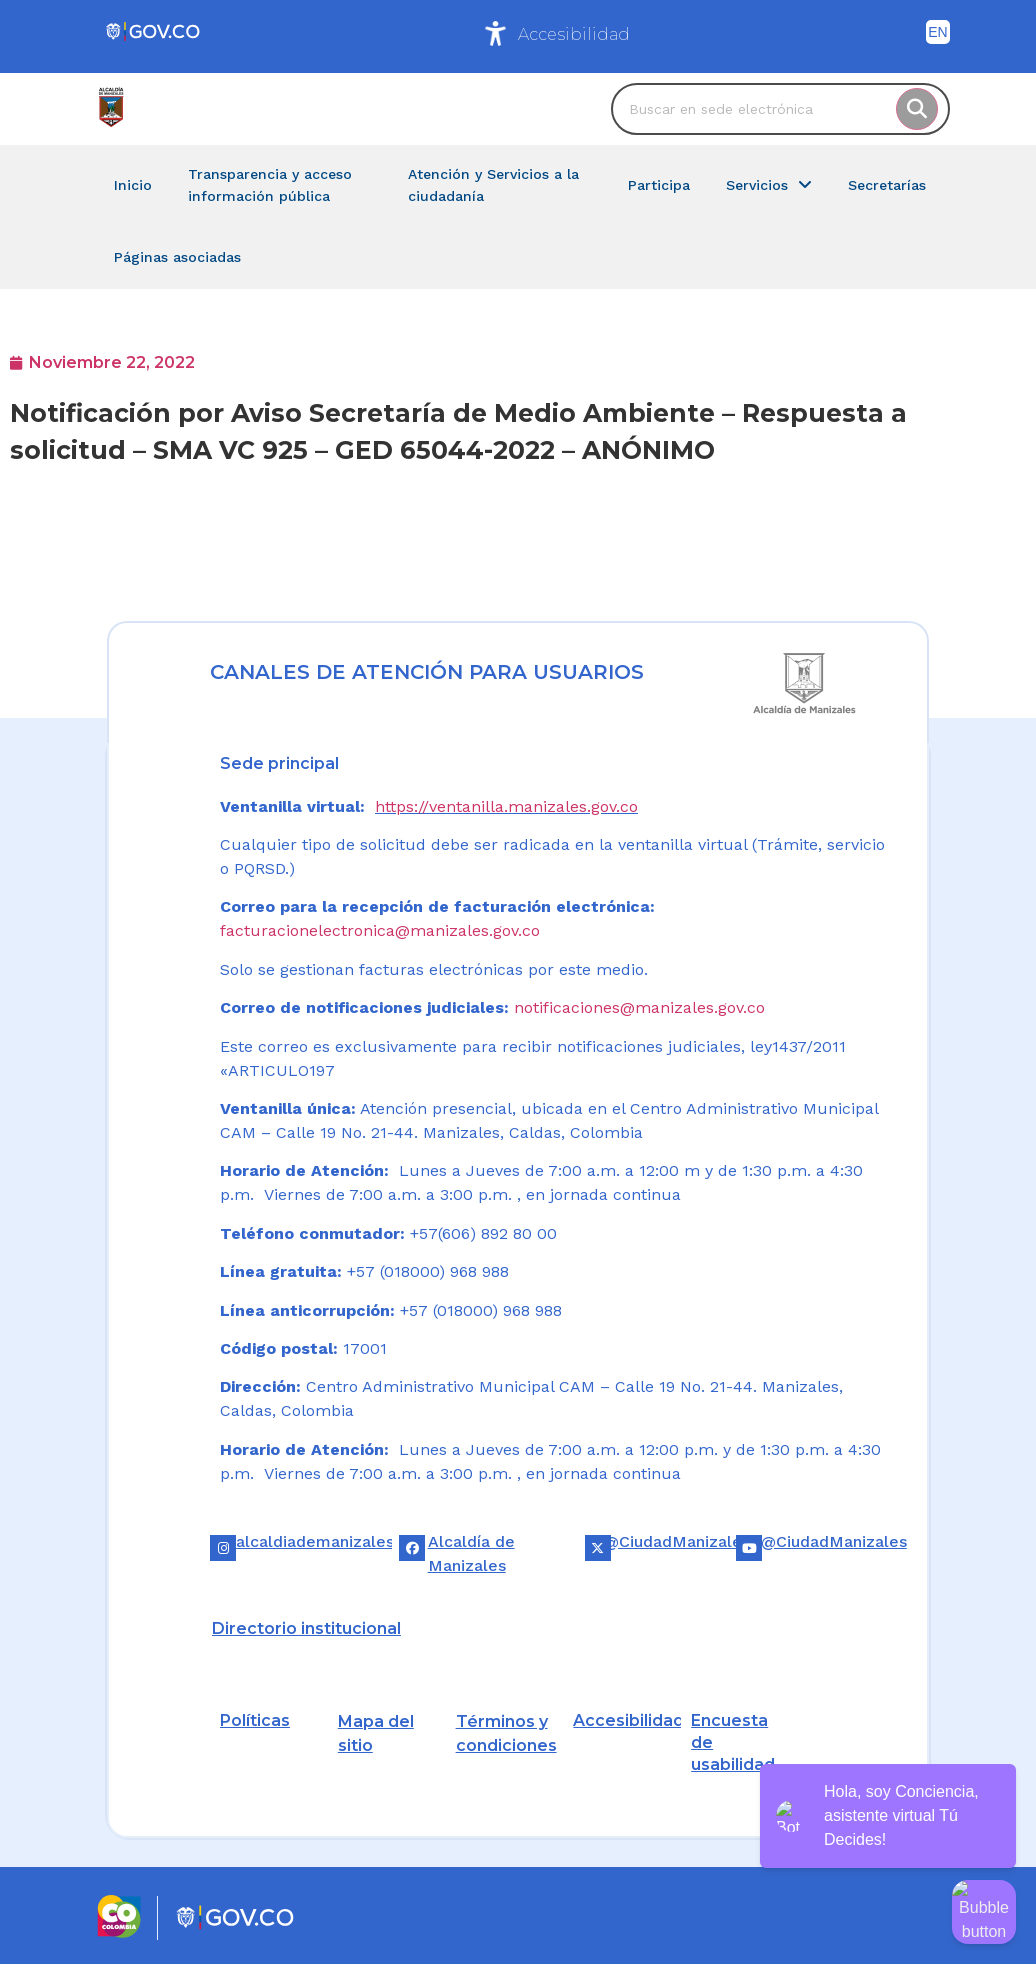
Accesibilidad (574, 34)
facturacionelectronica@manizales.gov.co (380, 930)
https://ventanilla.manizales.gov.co (506, 806)
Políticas (255, 1720)
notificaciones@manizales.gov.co (639, 1007)
